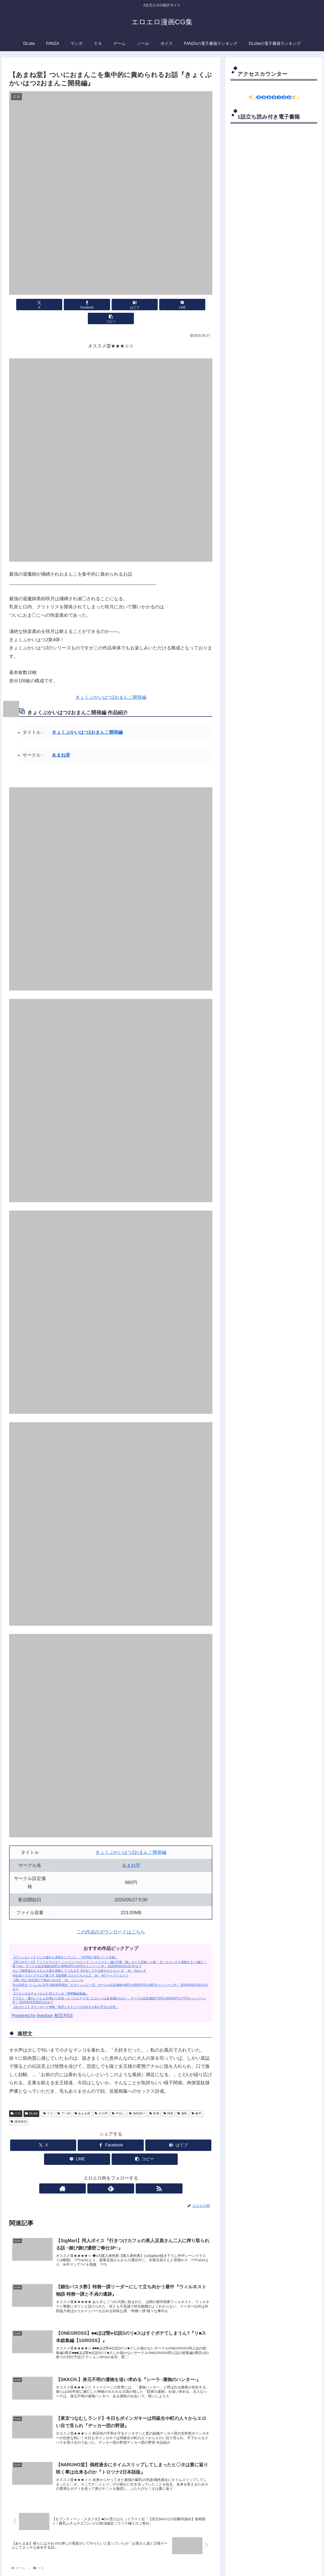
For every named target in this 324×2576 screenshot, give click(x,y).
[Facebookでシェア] (76, 304)
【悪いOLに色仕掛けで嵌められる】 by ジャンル (48, 1966)
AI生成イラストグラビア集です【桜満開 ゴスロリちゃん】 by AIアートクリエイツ (70, 1961)
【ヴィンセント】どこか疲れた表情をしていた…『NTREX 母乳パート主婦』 (65, 1943)
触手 (196, 2099)
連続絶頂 (19, 2107)
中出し (118, 2099)
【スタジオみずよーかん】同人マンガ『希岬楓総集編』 (50, 1979)
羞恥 (182, 2099)
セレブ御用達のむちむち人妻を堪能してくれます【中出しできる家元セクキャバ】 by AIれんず (79, 1957)
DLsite (31, 2099)
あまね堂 (61, 741)
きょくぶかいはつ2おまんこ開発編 (110, 683)
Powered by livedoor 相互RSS (42, 2001)
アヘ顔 (63, 2099)
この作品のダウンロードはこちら (111, 1918)
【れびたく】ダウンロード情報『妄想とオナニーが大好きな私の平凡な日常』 (65, 1993)
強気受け (137, 2099)
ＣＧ (16, 2099)
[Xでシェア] (42, 304)
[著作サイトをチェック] (99, 2174)
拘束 (168, 2099)
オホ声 (101, 2099)
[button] (179, 304)
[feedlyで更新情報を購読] (111, 2174)
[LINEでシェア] (145, 304)
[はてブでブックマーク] (111, 304)
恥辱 (154, 2099)
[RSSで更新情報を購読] (122, 2174)
